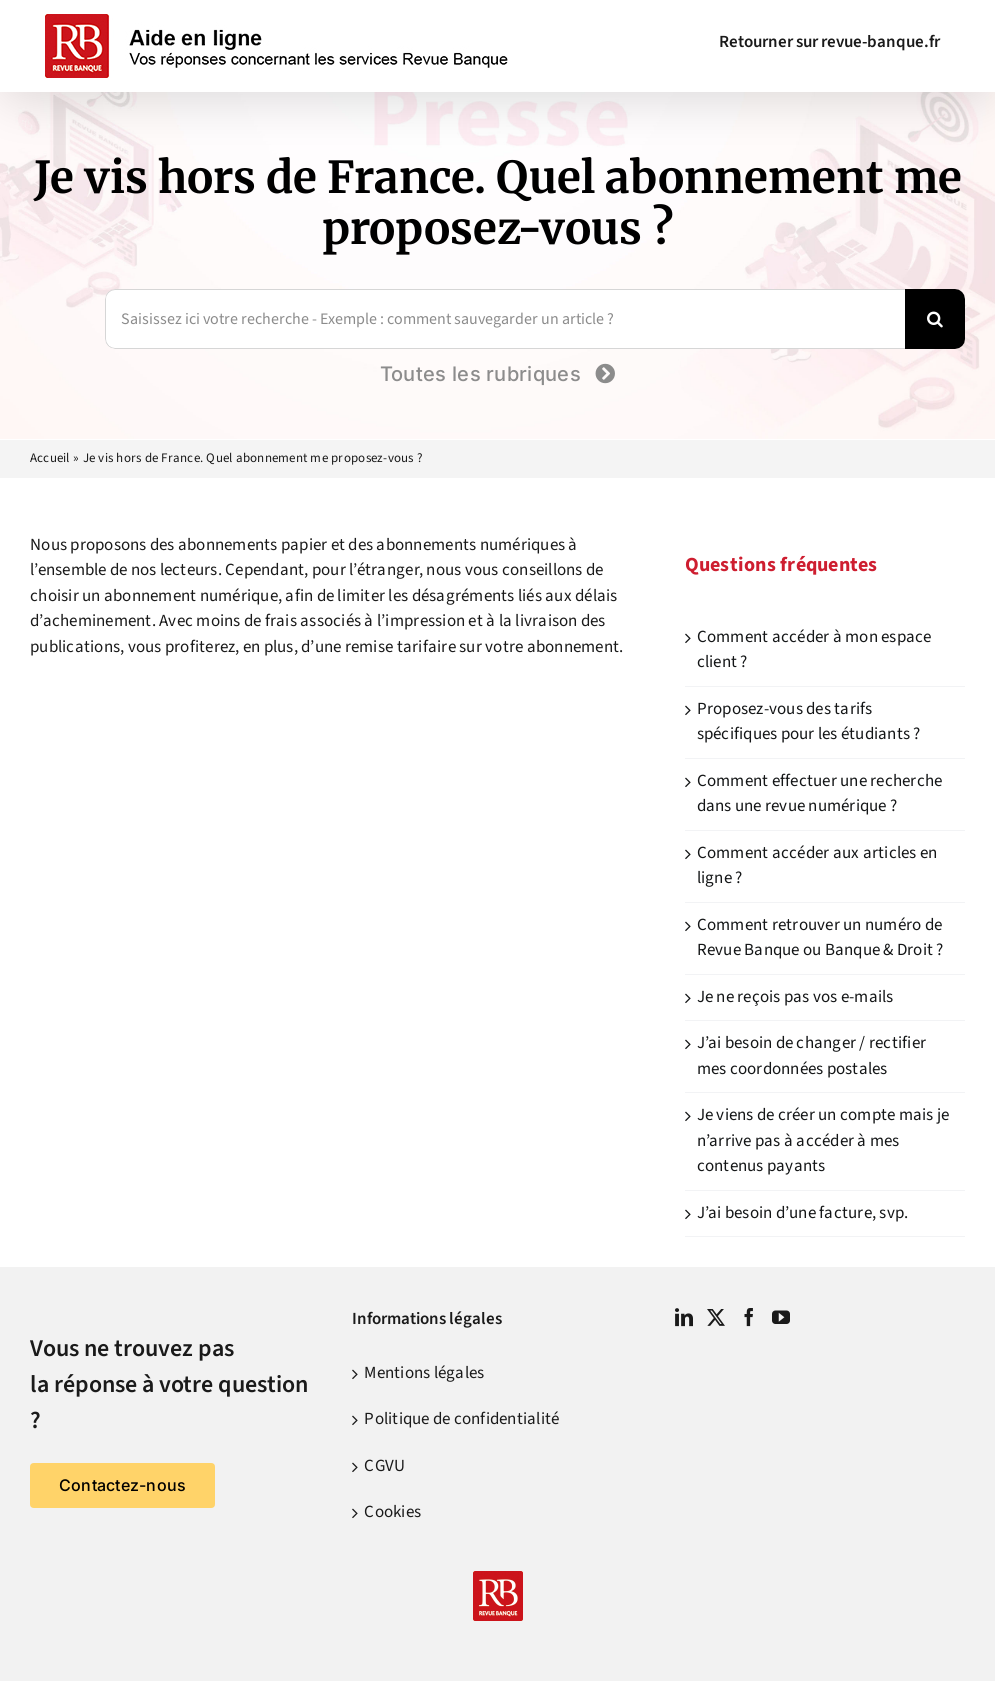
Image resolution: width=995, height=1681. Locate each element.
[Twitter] (716, 1317)
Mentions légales (424, 1373)
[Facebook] (749, 1317)
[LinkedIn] (684, 1317)
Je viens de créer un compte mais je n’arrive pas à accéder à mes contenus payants (823, 1140)
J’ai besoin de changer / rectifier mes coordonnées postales (812, 1056)
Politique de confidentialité (461, 1419)
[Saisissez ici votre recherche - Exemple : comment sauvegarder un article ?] (505, 319)
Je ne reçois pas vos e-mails (795, 997)
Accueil (50, 458)
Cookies (392, 1512)
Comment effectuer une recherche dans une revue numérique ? (820, 794)
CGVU (384, 1466)
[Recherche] (935, 319)
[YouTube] (781, 1317)
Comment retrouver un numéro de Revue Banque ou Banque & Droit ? (820, 938)
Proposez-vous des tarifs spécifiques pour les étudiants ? (809, 722)
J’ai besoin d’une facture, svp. (803, 1213)
